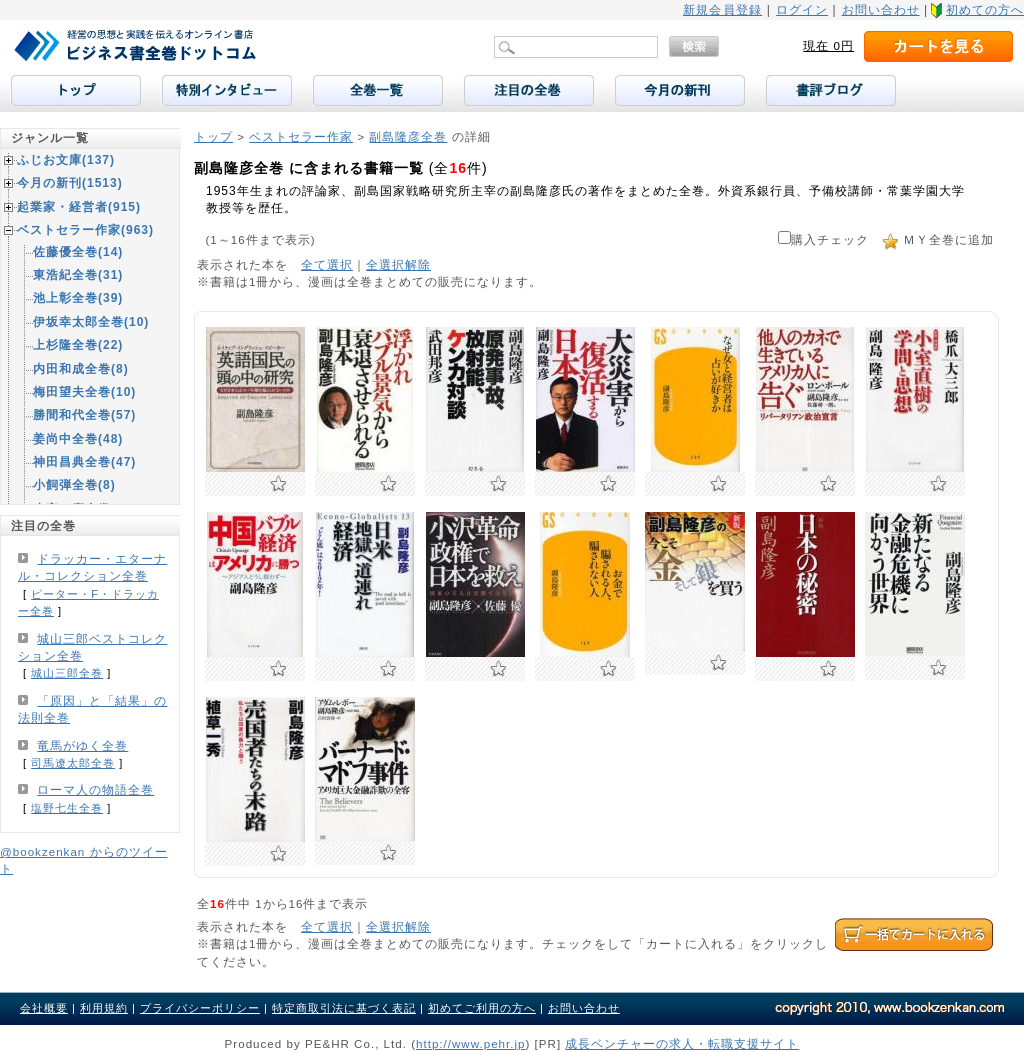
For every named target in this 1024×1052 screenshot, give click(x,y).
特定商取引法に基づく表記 (344, 1008)
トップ (213, 136)
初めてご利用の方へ (482, 1008)
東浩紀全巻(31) (78, 275)
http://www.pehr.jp (471, 1043)
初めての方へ (985, 10)
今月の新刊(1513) (70, 183)
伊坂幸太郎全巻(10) (91, 322)
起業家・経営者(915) (79, 207)
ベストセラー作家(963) (85, 230)
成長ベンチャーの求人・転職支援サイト (682, 1043)
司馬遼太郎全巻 (73, 763)
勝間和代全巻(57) (84, 415)
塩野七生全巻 (67, 808)
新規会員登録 (722, 10)
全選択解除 (398, 264)
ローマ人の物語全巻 (95, 790)
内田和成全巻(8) (81, 369)
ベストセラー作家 (301, 136)
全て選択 (327, 264)
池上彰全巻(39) (78, 298)
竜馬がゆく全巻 (82, 746)
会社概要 (44, 1008)
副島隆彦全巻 (408, 136)
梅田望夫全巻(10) (84, 392)
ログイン (802, 10)
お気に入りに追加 (278, 484)
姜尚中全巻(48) (78, 439)
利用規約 (104, 1008)
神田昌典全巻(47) (84, 462)
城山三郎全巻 (67, 673)
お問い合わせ (881, 10)
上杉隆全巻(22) (78, 345)
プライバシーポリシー (200, 1008)
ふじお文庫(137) (66, 160)
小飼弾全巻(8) (74, 485)
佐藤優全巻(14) (78, 252)
